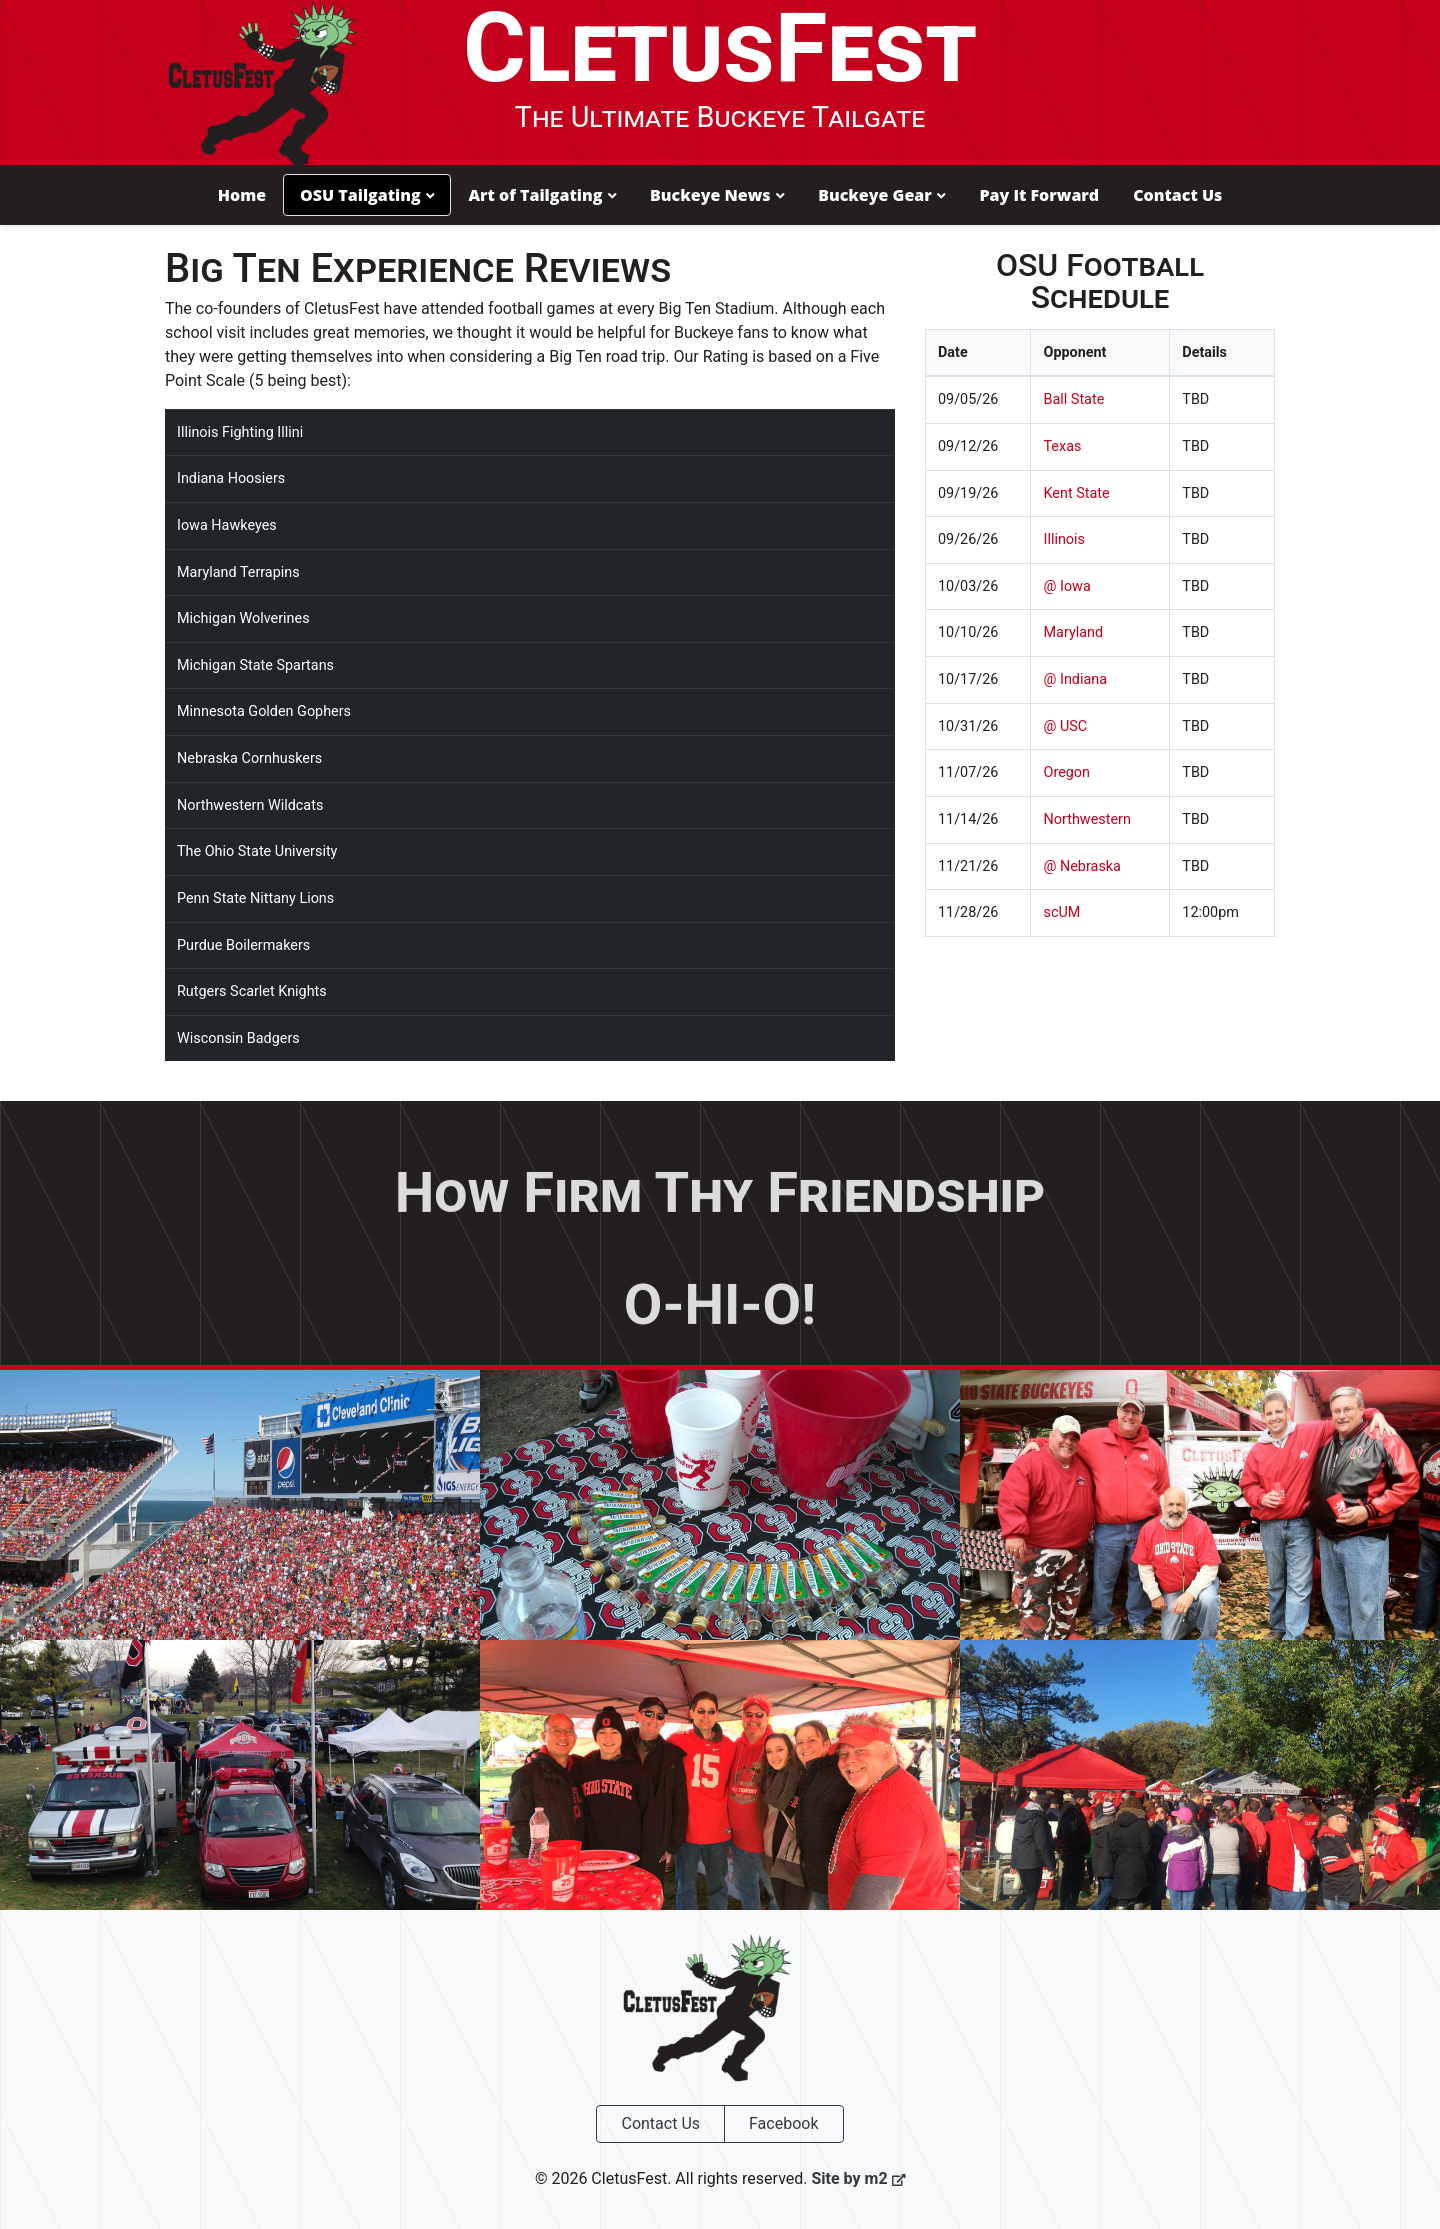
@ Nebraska (1081, 864)
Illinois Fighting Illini (240, 430)
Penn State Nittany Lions (255, 896)
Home (242, 194)
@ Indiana (1075, 677)
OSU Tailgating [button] (367, 194)
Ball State (1073, 398)
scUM (1061, 910)
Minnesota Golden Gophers (264, 710)
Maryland (1073, 631)
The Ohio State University (257, 850)
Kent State (1076, 491)
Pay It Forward (1039, 194)
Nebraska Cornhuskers (249, 756)
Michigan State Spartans (255, 663)
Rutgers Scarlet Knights (252, 989)
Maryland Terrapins (238, 570)
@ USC (1065, 724)
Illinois (1064, 538)
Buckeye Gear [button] (881, 194)
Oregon (1066, 771)
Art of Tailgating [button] (542, 194)
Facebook (783, 2121)
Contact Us (1177, 194)
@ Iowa (1066, 584)
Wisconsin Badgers (238, 1036)
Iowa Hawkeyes (227, 523)
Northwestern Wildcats (250, 803)
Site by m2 (858, 2176)
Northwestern (1086, 817)
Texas (1062, 444)
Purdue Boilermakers (243, 943)
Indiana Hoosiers (231, 477)
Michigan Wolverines (243, 617)
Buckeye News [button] (717, 194)
